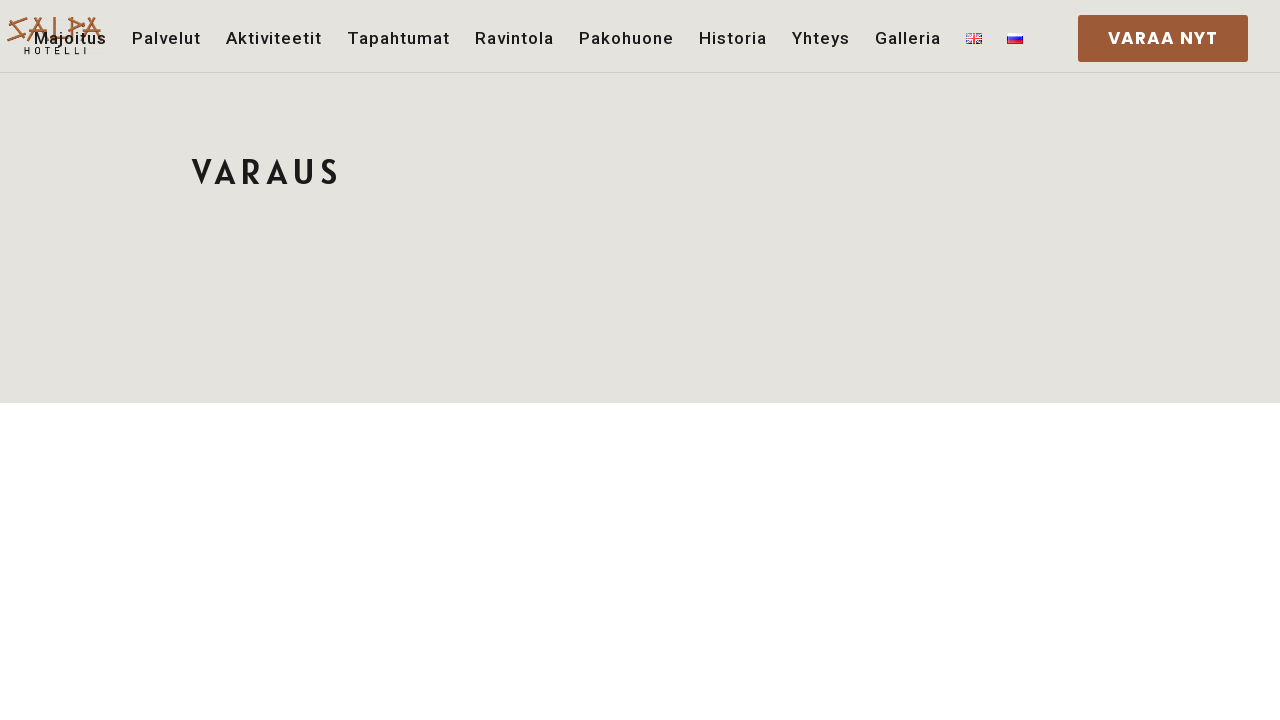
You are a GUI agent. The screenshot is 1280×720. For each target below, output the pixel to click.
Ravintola (514, 39)
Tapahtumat (398, 39)
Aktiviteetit (274, 39)
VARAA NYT (1163, 38)
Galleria (908, 39)
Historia (733, 39)
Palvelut (166, 39)
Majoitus (70, 39)
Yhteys (821, 39)
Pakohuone (626, 39)
